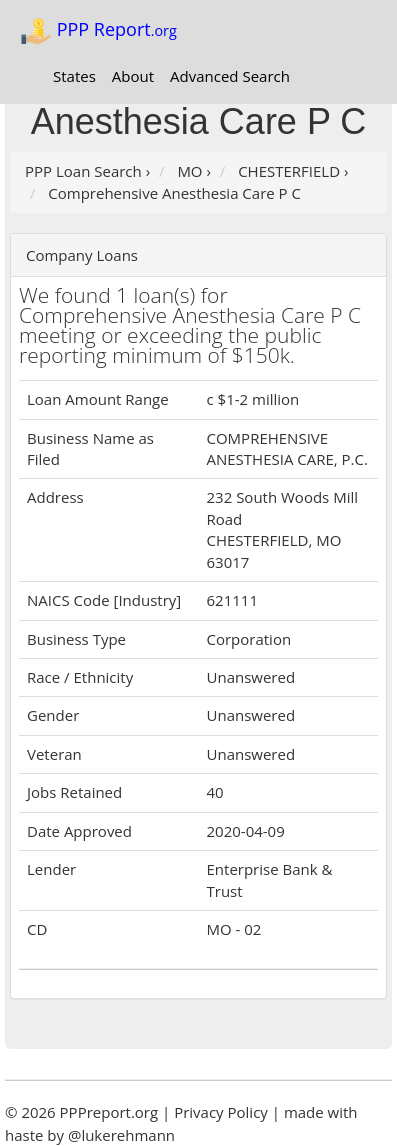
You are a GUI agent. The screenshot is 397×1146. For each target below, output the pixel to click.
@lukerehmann (121, 1135)
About (133, 76)
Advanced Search (230, 76)
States (74, 76)
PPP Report (98, 31)
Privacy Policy (221, 1112)
